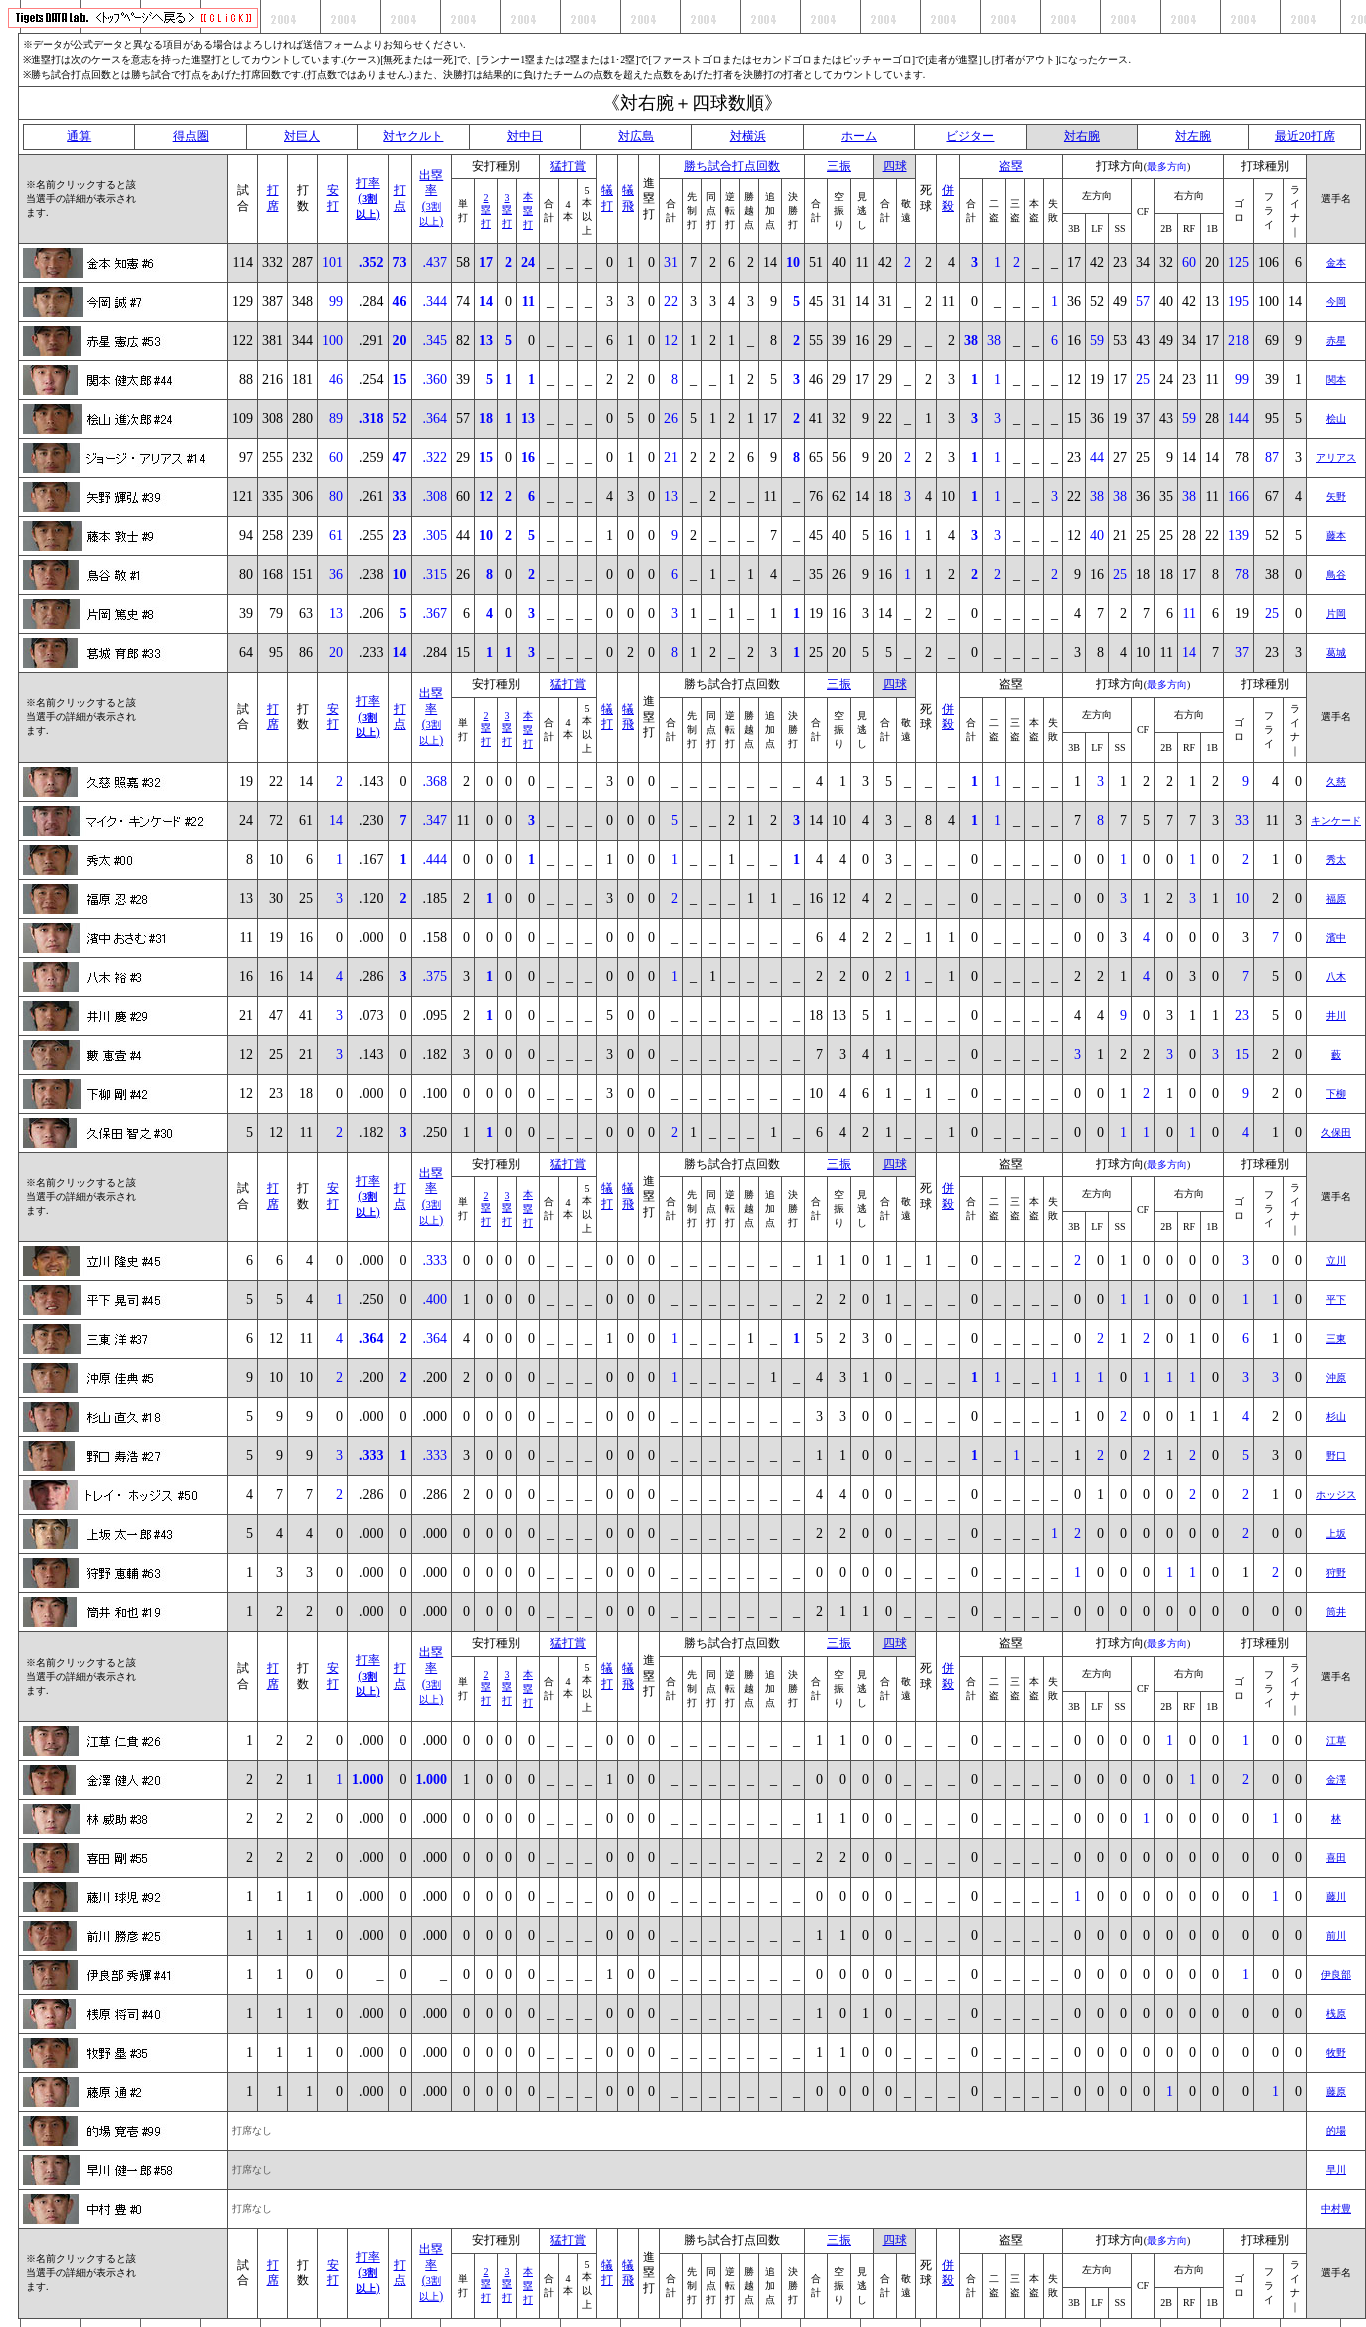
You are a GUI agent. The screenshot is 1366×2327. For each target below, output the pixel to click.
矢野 (1336, 496)
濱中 (1336, 937)
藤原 (1336, 2091)
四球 (895, 166)
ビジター (970, 136)
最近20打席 (1305, 136)
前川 (1336, 1935)
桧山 (1336, 418)
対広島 (636, 136)
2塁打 (486, 210)
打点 (400, 198)
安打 (333, 198)
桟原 (1336, 2013)
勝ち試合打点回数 (732, 166)
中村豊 (1336, 2208)
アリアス (1336, 457)
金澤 (1336, 1779)
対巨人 (302, 136)
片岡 (1336, 613)
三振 (839, 166)
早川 (1336, 2169)
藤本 (1336, 535)
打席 (273, 198)
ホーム (859, 136)
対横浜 (748, 136)
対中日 (525, 136)
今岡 (1336, 301)
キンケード (1336, 820)
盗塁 (1011, 166)
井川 (1336, 1015)
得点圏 (191, 136)
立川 (1336, 1260)
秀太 (1336, 859)
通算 (79, 136)
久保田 (1336, 1132)
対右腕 (1082, 136)
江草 (1336, 1740)
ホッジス (1336, 1494)
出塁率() (431, 198)
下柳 (1336, 1093)
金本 (1336, 262)
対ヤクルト (413, 136)
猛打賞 (568, 166)
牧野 (1336, 2052)
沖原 (1336, 1377)
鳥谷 (1336, 574)
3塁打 (507, 210)
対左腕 (1193, 136)
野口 (1336, 1455)
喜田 (1336, 1857)
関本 (1336, 379)
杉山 (1336, 1416)
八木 (1336, 976)
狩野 (1336, 1572)
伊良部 (1336, 1974)
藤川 (1336, 1896)
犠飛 (628, 198)
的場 (1336, 2130)
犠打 (607, 198)
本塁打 (528, 210)
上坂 (1336, 1533)
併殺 (948, 198)
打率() (368, 198)
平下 (1336, 1299)
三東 (1336, 1338)
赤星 (1336, 340)
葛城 (1336, 652)
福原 (1336, 898)
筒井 (1336, 1611)
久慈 (1336, 781)
